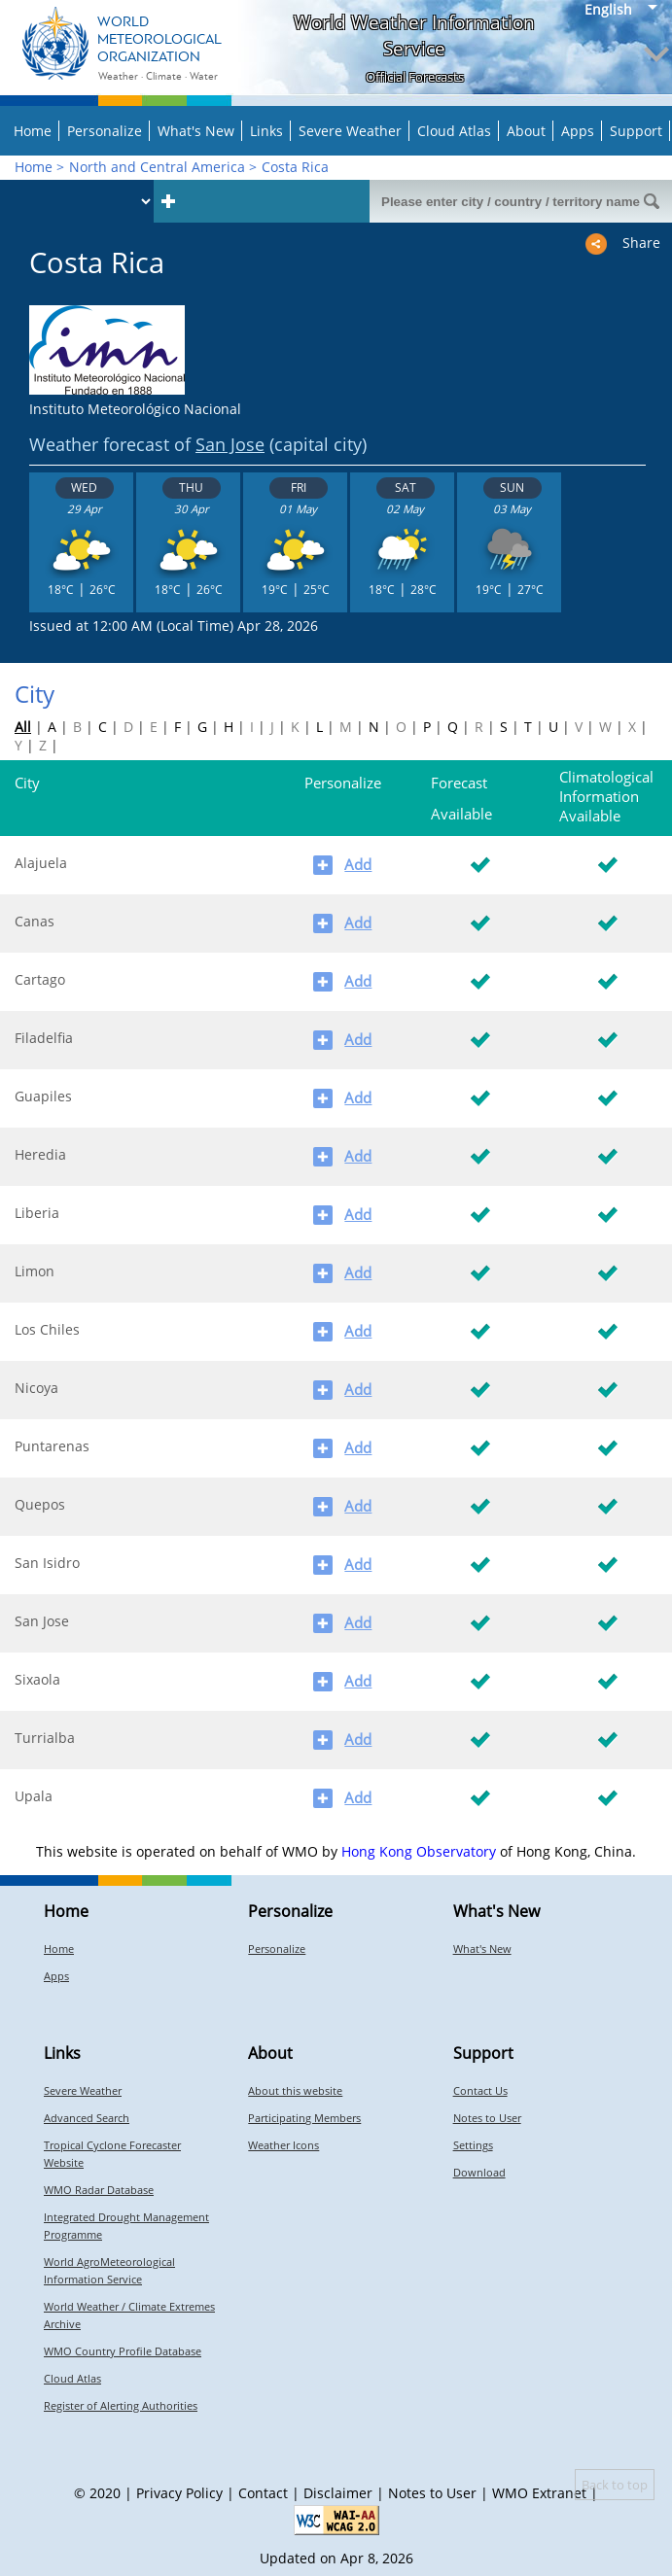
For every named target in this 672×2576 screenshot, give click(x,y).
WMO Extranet (539, 2493)
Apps (577, 131)
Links (266, 131)
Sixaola (37, 1679)
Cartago (40, 979)
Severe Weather (350, 131)
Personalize (104, 131)
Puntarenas (52, 1446)
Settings (473, 2145)
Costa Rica (295, 166)
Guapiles (43, 1096)
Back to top (615, 2484)
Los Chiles (47, 1329)
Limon (34, 1271)
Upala (34, 1796)
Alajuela (41, 862)
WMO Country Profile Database (122, 2351)
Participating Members (304, 2117)
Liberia (37, 1212)
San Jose (230, 444)
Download (479, 2172)
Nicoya (36, 1387)
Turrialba (45, 1737)
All (23, 726)
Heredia (40, 1154)
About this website (295, 2090)
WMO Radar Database (99, 2189)
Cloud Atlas (454, 131)
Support (636, 131)
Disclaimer (337, 2493)
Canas (34, 921)
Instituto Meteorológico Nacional (135, 409)
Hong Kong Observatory (418, 1851)
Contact (263, 2493)
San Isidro (47, 1562)
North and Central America (157, 166)
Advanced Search (86, 2117)
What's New (196, 131)
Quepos (40, 1504)
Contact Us (480, 2090)
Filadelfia (44, 1037)
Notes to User (487, 2117)
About (526, 131)
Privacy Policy (179, 2493)
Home (33, 131)
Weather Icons (283, 2145)
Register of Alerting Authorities (120, 2405)
